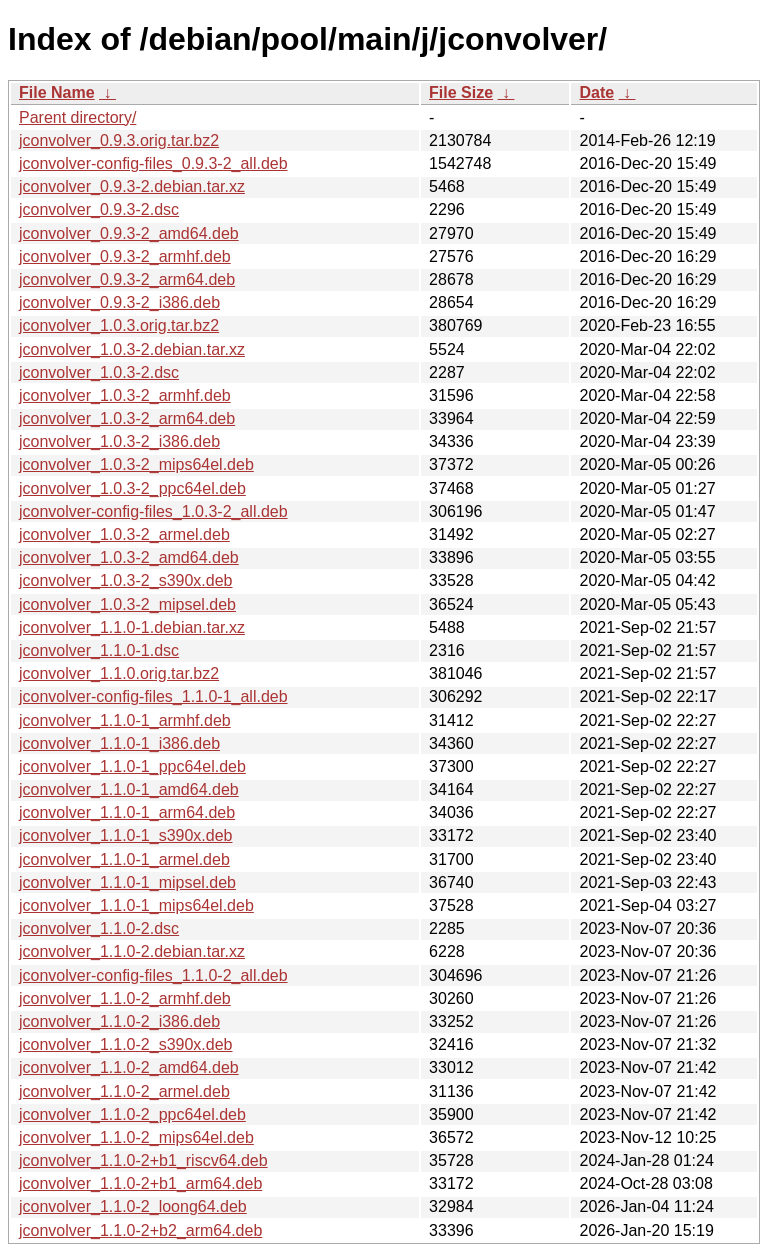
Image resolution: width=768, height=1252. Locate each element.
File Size (461, 92)
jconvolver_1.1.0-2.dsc (99, 928)
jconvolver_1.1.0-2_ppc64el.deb (132, 1114)
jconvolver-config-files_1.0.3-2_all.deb (153, 511)
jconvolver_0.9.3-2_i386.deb (119, 302)
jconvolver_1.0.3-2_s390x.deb (125, 580)
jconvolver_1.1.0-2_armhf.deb (125, 998)
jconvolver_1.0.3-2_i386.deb (119, 441)
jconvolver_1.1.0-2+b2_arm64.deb (140, 1230)
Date (596, 92)
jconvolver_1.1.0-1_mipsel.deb (127, 882)
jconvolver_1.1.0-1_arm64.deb (127, 812)
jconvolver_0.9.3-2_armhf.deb (125, 256)
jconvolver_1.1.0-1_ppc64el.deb (132, 766)
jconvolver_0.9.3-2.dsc (99, 209)
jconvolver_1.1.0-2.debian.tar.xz (132, 951)
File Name (57, 92)
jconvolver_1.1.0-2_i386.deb (119, 1021)
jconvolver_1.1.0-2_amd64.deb (129, 1067)
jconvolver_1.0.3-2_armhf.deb (125, 395)
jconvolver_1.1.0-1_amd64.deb (129, 789)
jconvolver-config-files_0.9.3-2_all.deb (153, 163)
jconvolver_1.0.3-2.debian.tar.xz (132, 349)
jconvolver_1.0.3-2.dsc (99, 372)
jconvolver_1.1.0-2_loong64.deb (133, 1206)
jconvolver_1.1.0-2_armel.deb (124, 1091)
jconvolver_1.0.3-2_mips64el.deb (136, 464)
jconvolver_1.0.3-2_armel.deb (124, 534)
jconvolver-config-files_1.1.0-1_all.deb (153, 696)
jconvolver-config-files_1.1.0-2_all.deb (153, 975)
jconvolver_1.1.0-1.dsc (99, 650)
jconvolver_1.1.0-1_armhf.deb (125, 720)
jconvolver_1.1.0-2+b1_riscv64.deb (143, 1160)
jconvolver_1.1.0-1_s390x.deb (125, 835)
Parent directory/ (77, 117)
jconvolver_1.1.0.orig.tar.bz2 (119, 673)
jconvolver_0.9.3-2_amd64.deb (129, 233)
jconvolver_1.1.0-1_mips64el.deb (136, 905)
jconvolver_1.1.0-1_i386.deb (119, 743)
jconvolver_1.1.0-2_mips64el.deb (136, 1137)
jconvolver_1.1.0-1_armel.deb (124, 859)
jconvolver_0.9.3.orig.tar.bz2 (119, 140)
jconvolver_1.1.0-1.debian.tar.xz (132, 627)
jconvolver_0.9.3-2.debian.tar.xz (132, 186)
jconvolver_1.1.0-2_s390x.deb (125, 1044)
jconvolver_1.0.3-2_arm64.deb (127, 418)
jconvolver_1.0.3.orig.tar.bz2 (119, 325)
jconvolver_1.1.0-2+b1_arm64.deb (140, 1183)
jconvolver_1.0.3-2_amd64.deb (129, 557)
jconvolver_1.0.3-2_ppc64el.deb (132, 488)
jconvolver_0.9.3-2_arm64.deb (127, 279)
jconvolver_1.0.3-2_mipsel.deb (127, 604)
